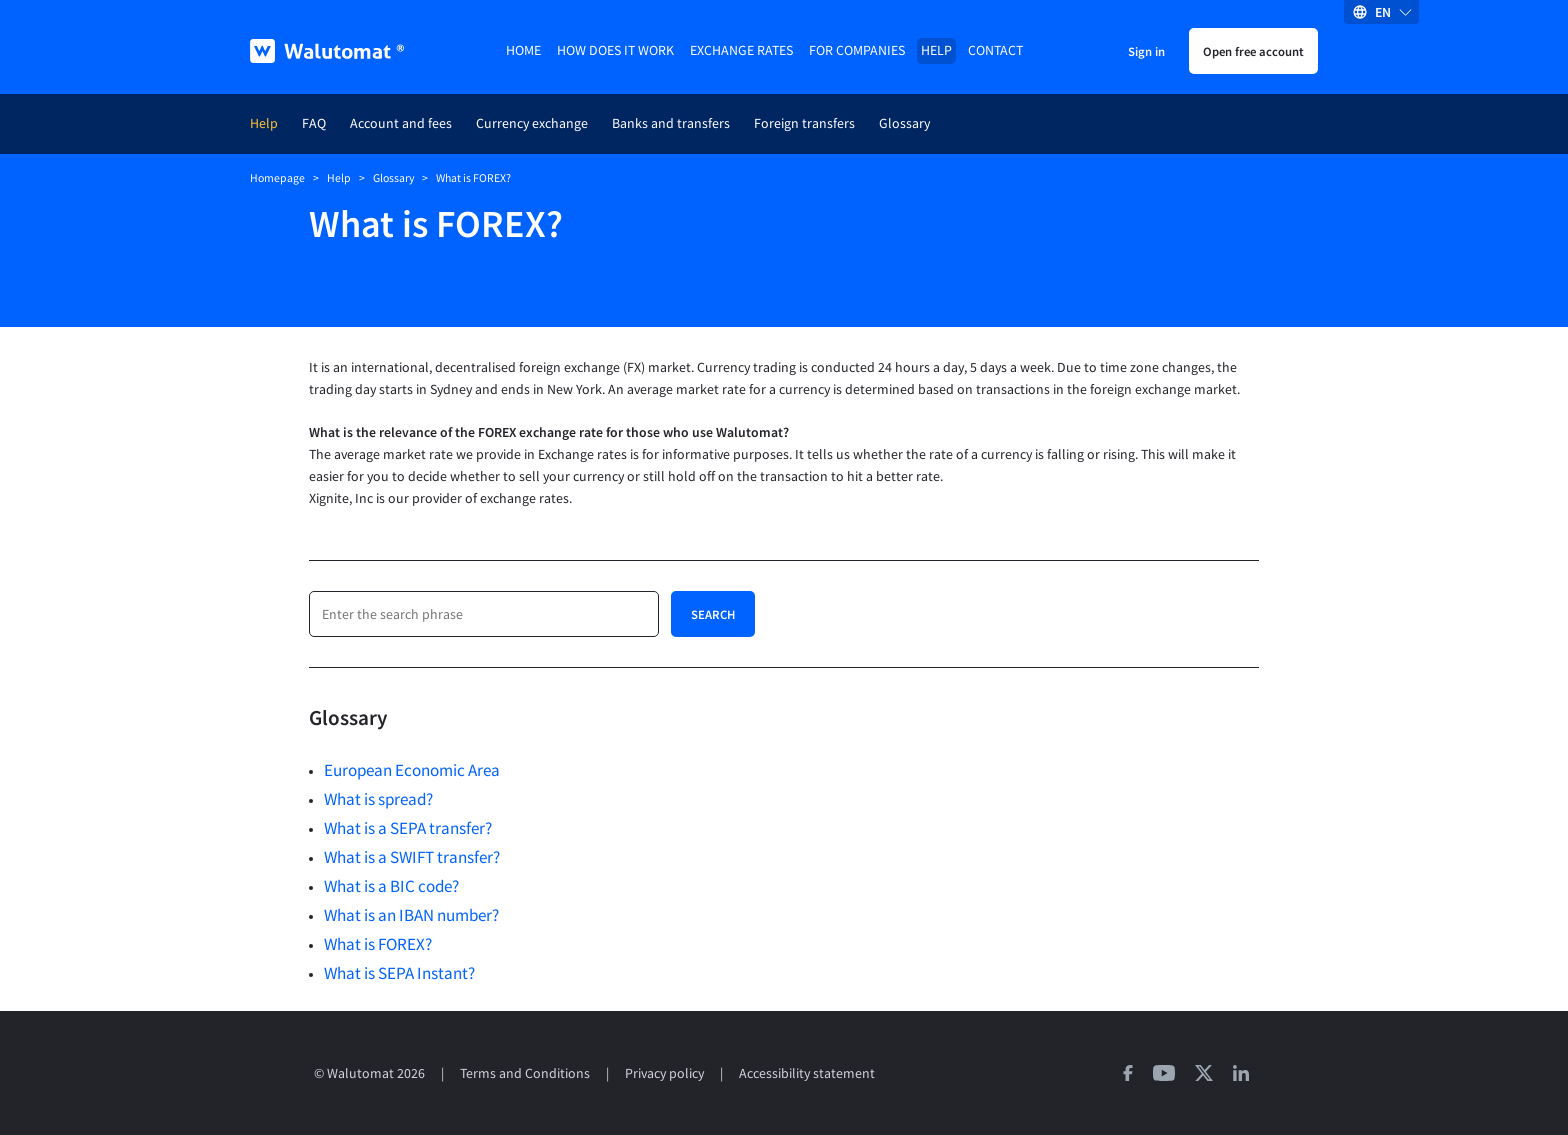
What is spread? (378, 799)
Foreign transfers (804, 123)
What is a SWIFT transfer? (412, 857)
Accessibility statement (807, 1073)
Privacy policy (664, 1073)
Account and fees (401, 123)
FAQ (314, 123)
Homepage (277, 178)
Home (523, 50)
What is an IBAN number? (411, 915)
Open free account (1253, 51)
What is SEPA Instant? (399, 973)
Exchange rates (741, 50)
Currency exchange (532, 123)
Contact (995, 50)
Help (936, 50)
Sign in (1146, 51)
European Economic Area (412, 770)
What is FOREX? (378, 944)
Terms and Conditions (525, 1073)
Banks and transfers (671, 123)
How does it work (615, 50)
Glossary (904, 123)
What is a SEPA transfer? (408, 828)
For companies (857, 50)
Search (713, 614)
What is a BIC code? (391, 886)
